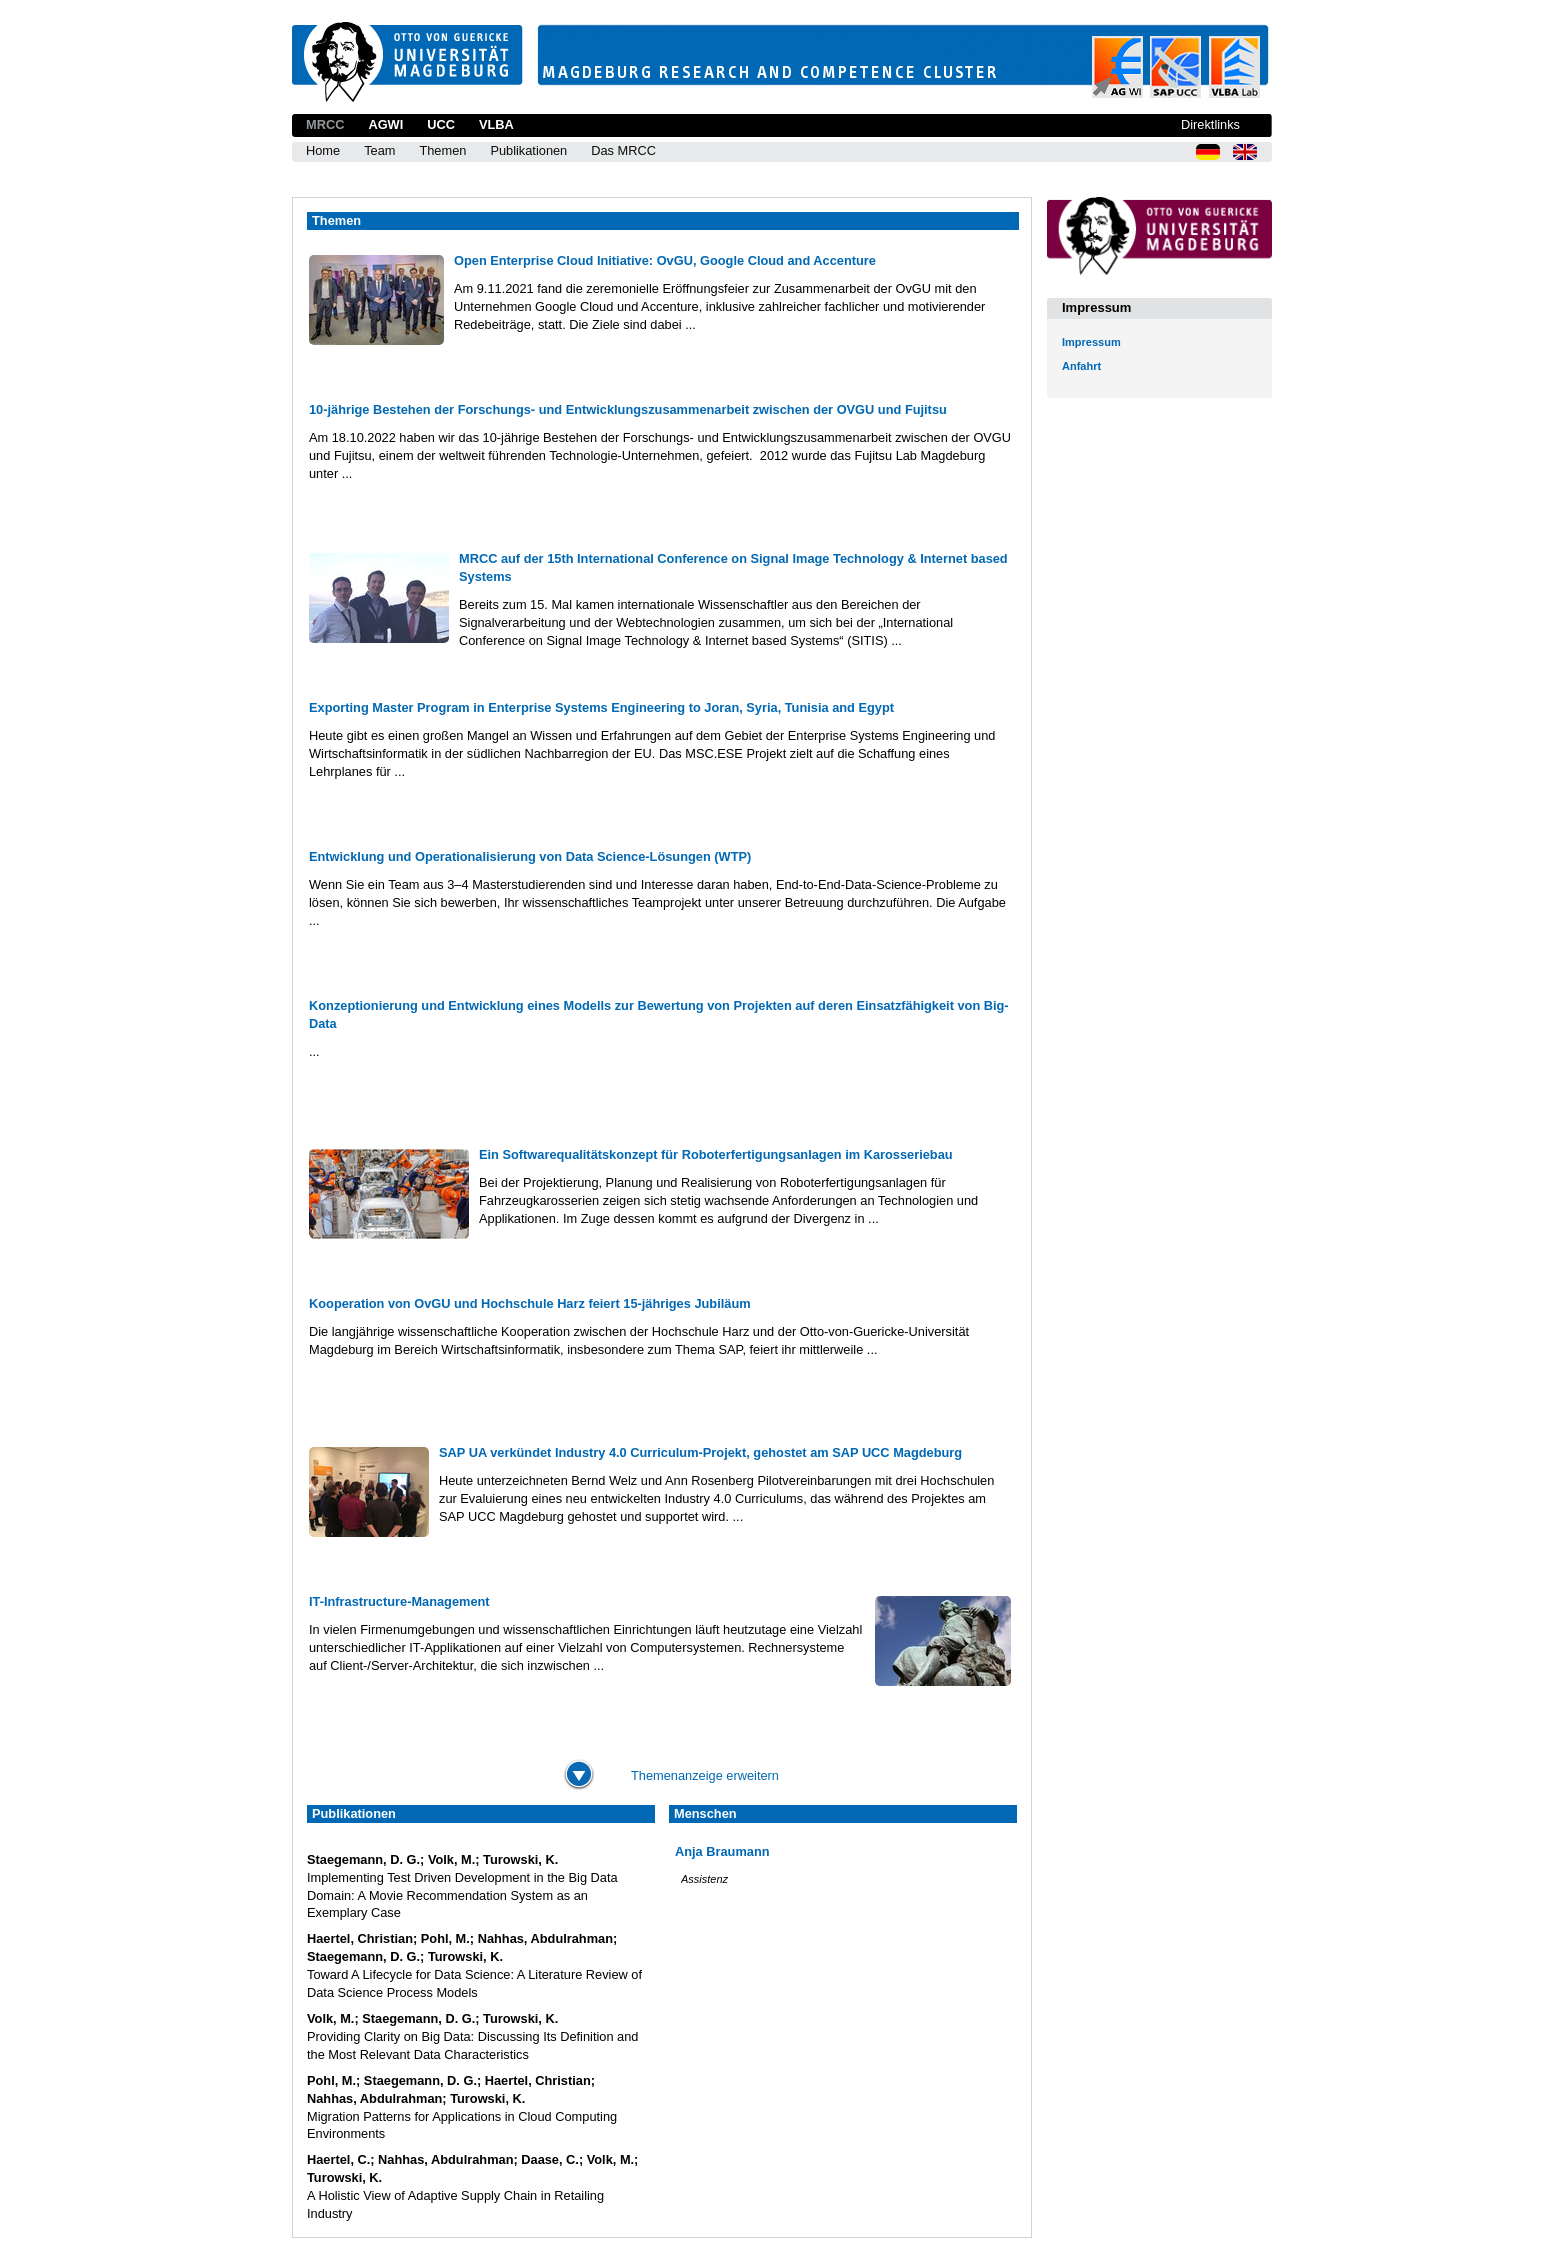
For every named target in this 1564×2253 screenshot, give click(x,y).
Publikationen (528, 150)
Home (323, 150)
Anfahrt (1081, 366)
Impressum (1091, 342)
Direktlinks (1210, 124)
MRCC (325, 124)
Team (379, 150)
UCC (441, 124)
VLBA (496, 124)
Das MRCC (623, 150)
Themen (442, 150)
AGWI (385, 124)
